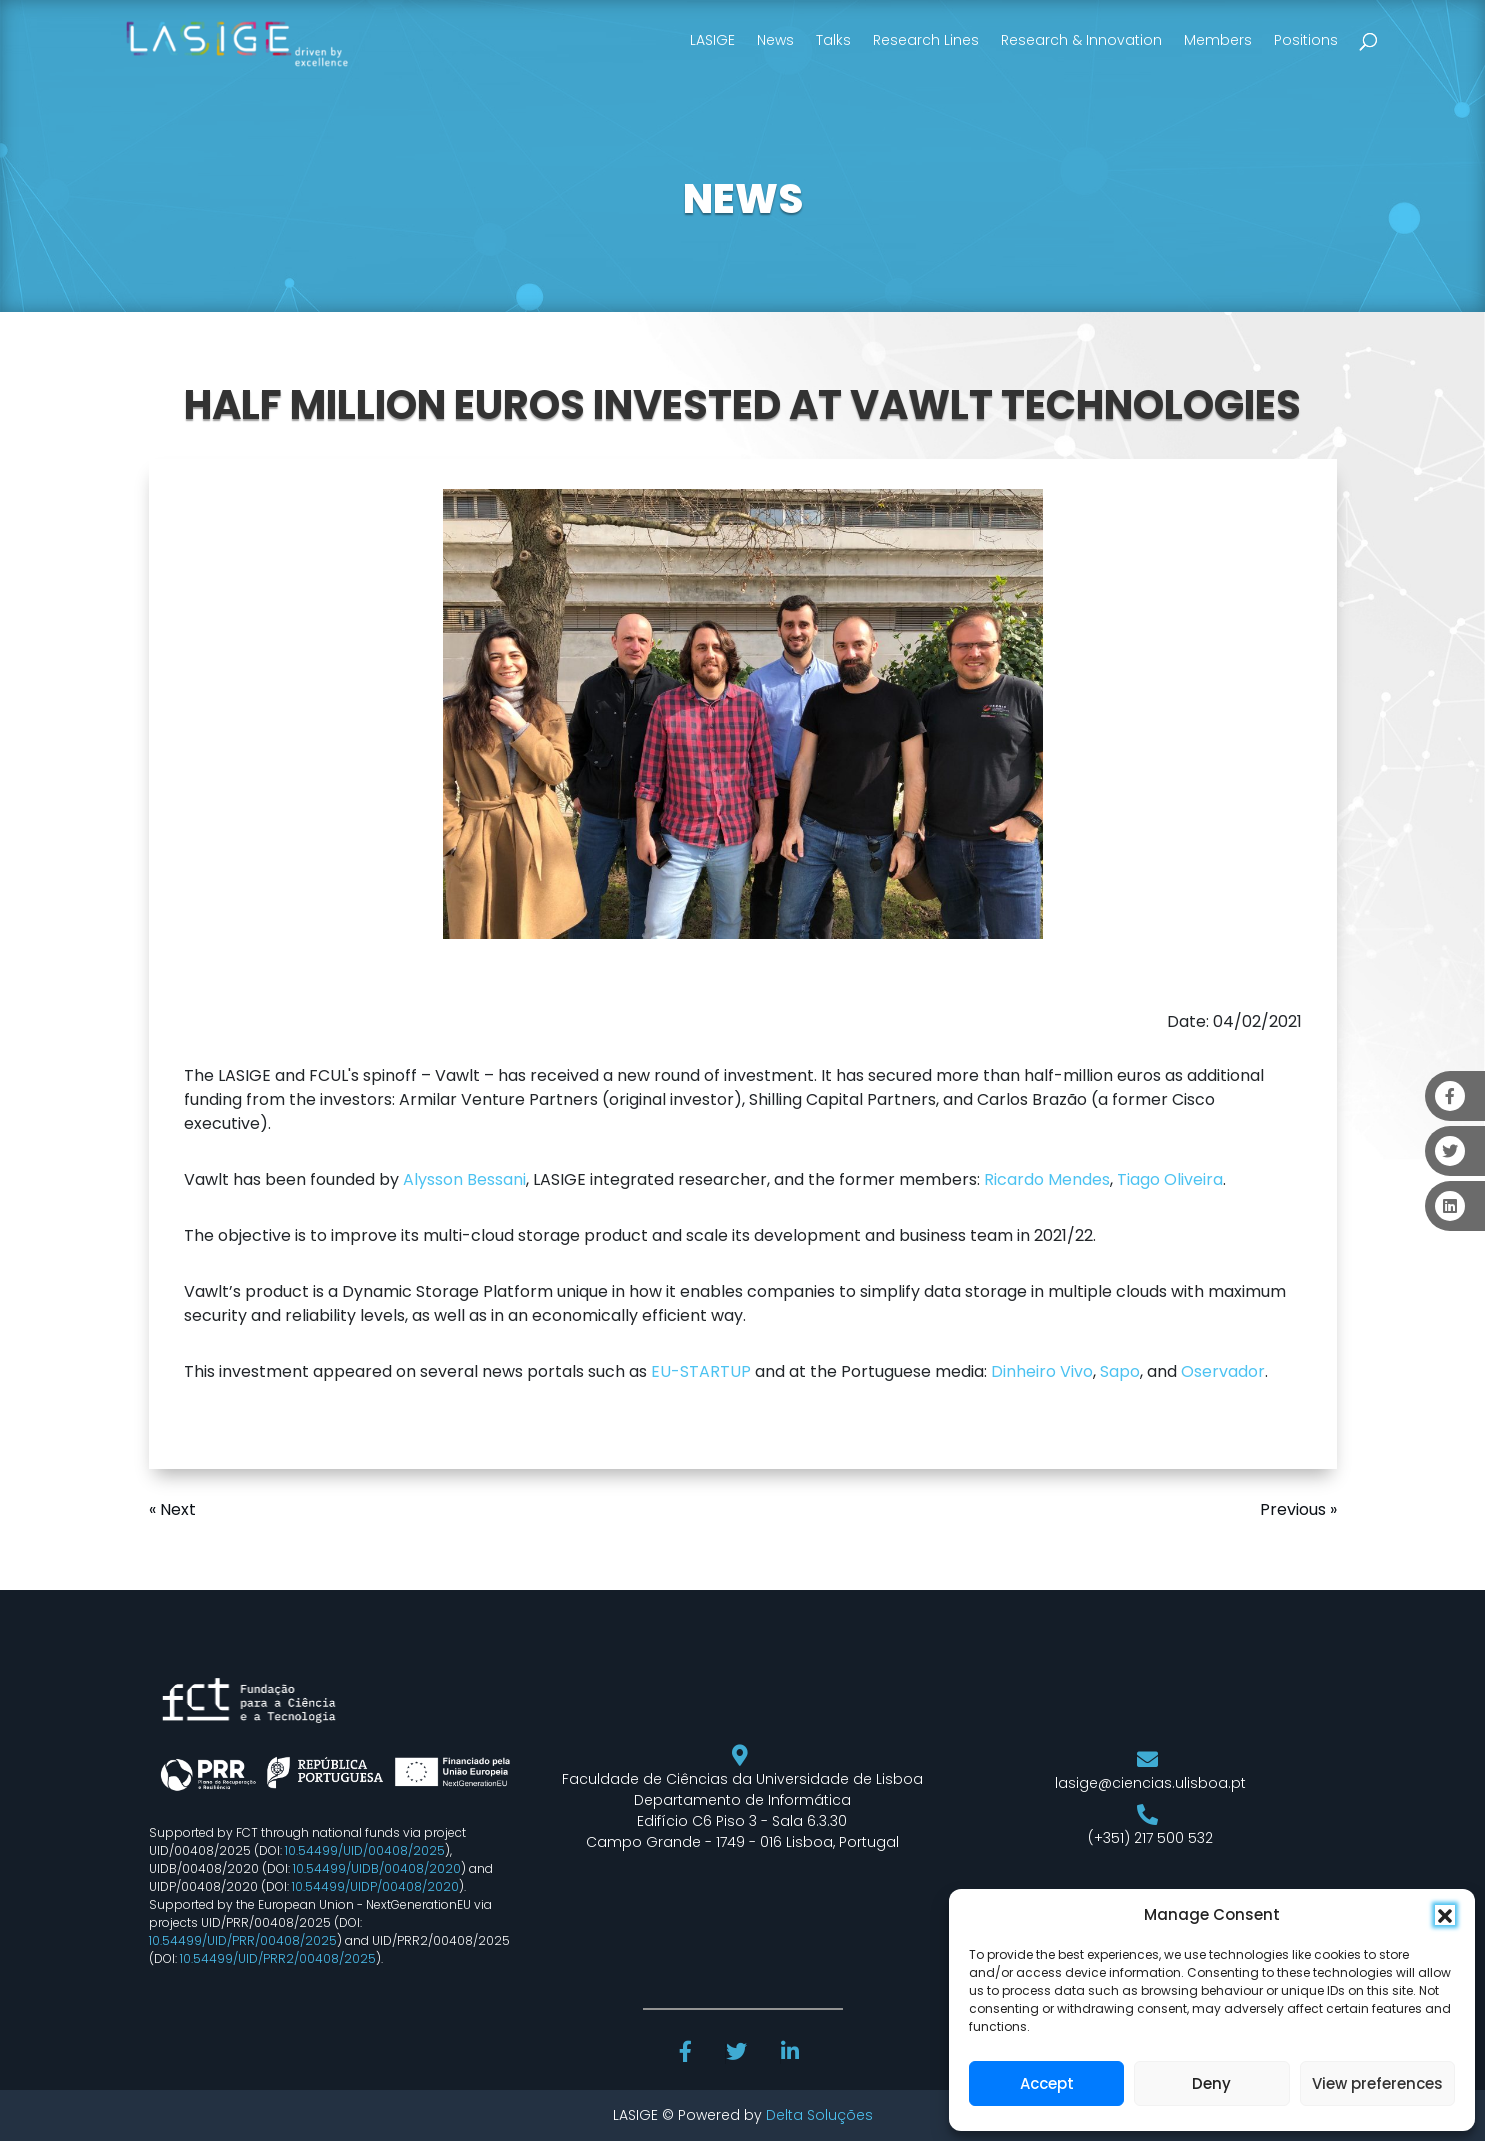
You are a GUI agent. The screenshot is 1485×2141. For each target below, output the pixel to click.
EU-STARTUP (701, 1371)
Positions (1306, 40)
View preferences (1377, 2083)
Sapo (1120, 1371)
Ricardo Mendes (1047, 1179)
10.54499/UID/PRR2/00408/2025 (278, 1958)
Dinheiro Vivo (1042, 1371)
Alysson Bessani (464, 1179)
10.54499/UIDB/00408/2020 (377, 1868)
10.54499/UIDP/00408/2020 (375, 1886)
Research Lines (926, 40)
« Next (172, 1509)
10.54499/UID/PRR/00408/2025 (243, 1940)
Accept (1047, 2083)
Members (1218, 40)
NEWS (743, 199)
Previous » (1298, 1509)
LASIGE (712, 40)
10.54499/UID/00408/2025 (365, 1850)
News (775, 40)
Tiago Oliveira (1170, 1179)
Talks (833, 40)
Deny (1211, 2083)
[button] (1445, 1915)
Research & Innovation (1081, 40)
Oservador (1223, 1371)
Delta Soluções (819, 2115)
